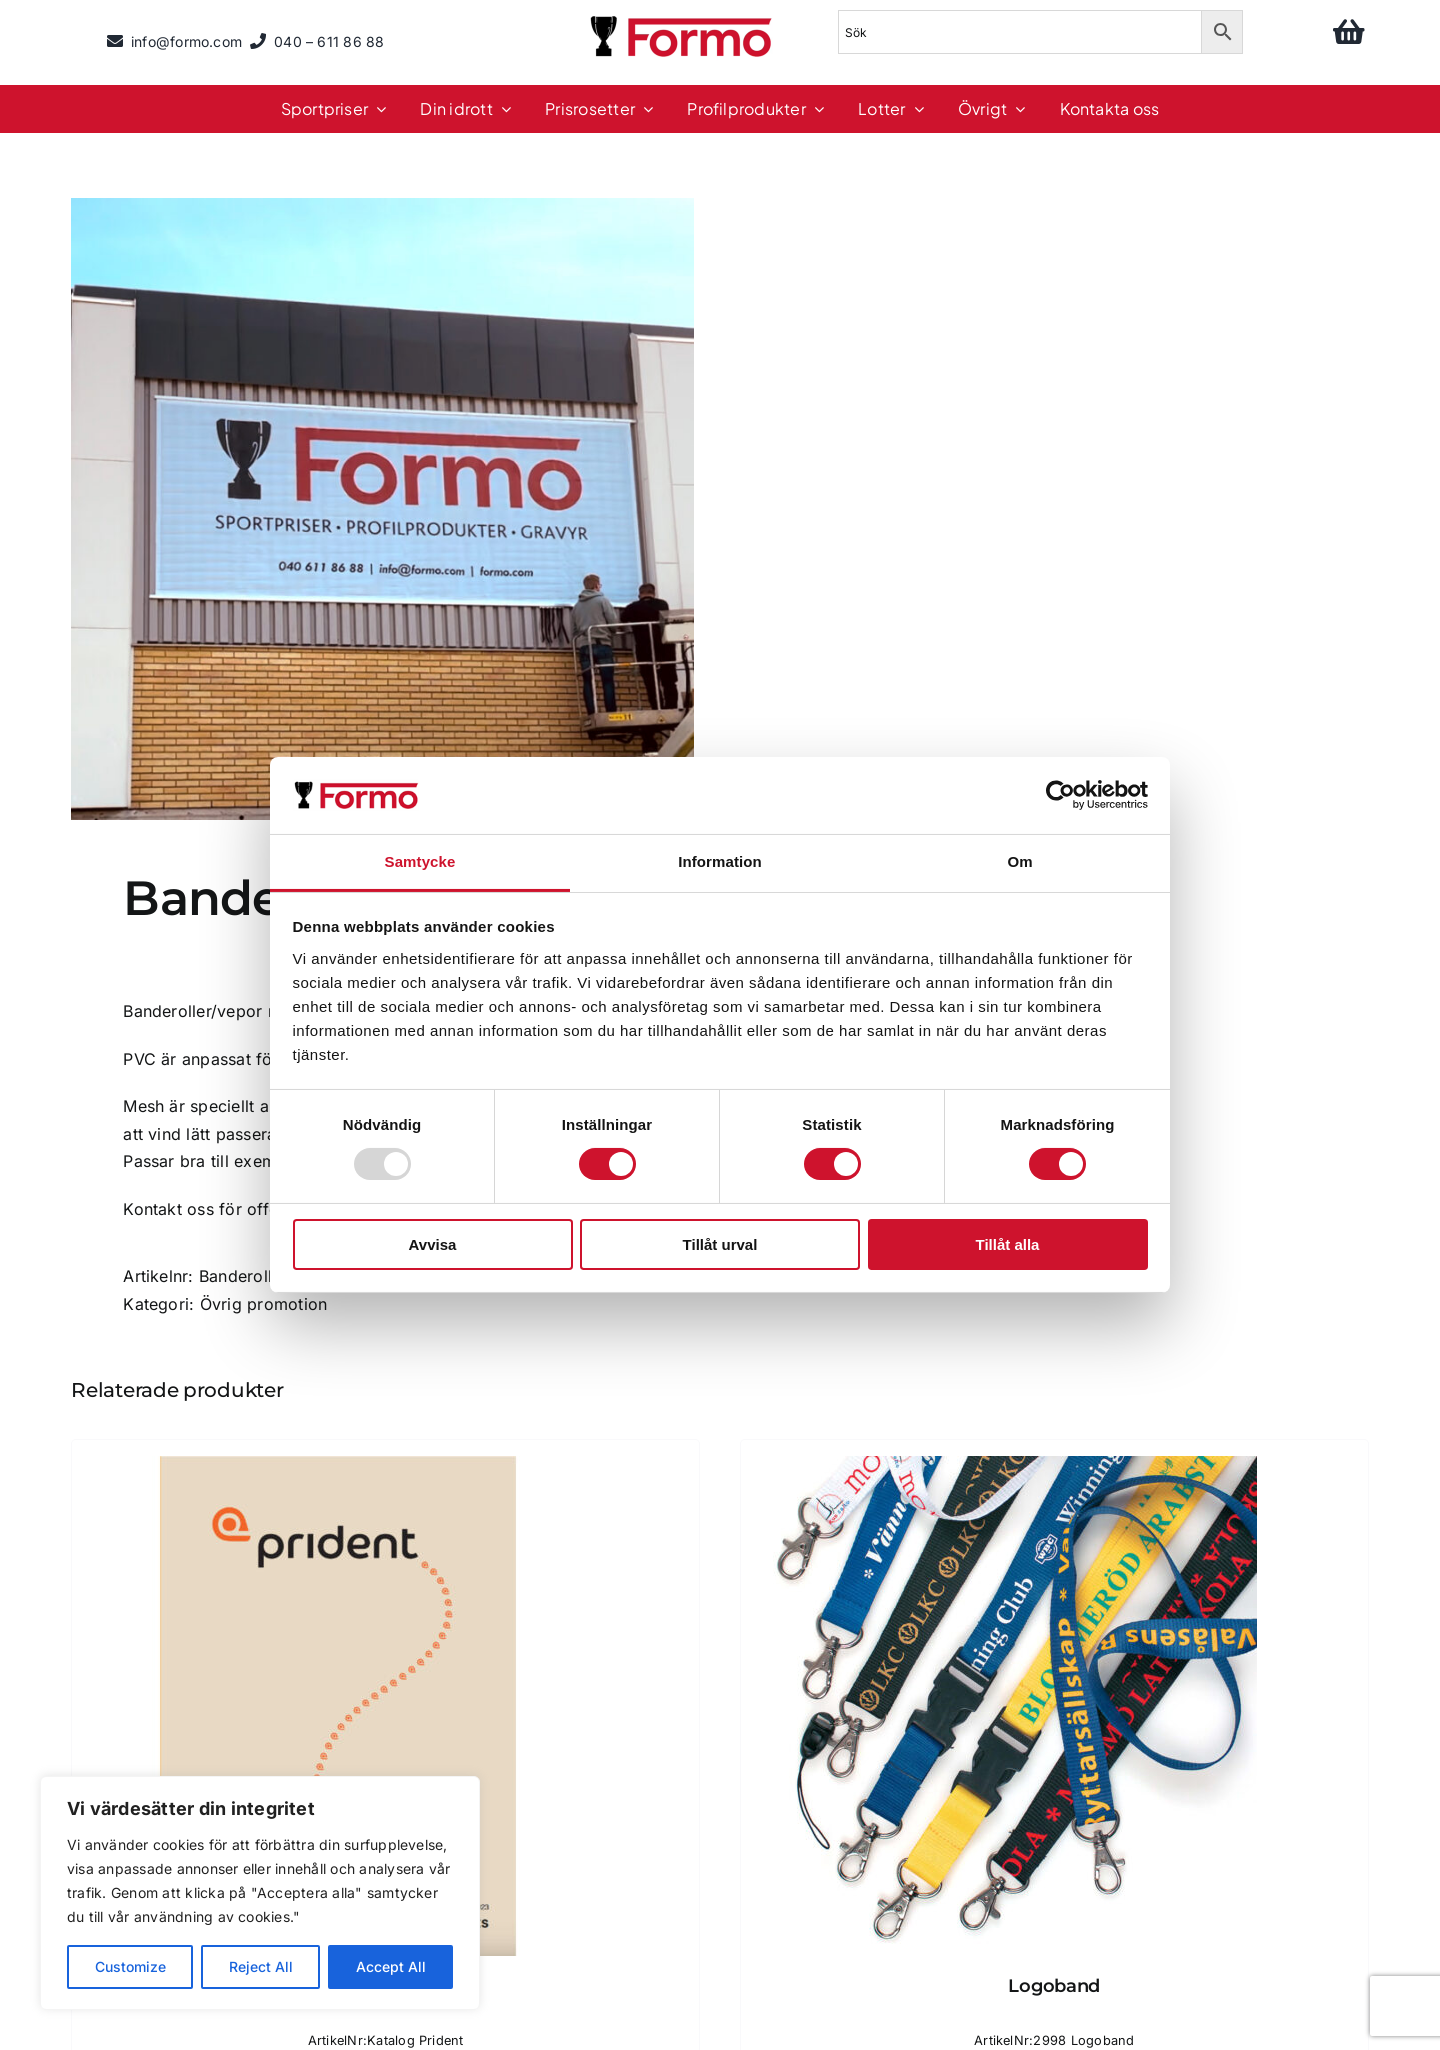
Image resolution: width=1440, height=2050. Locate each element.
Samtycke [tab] (420, 861)
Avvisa (433, 1244)
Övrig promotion (264, 1304)
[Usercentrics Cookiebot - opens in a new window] (1060, 795)
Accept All (391, 1966)
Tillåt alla (1008, 1244)
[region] (260, 1893)
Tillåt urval (720, 1244)
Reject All (261, 1966)
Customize (130, 1966)
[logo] (683, 19)
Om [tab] (1019, 861)
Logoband (1054, 1986)
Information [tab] (720, 861)
